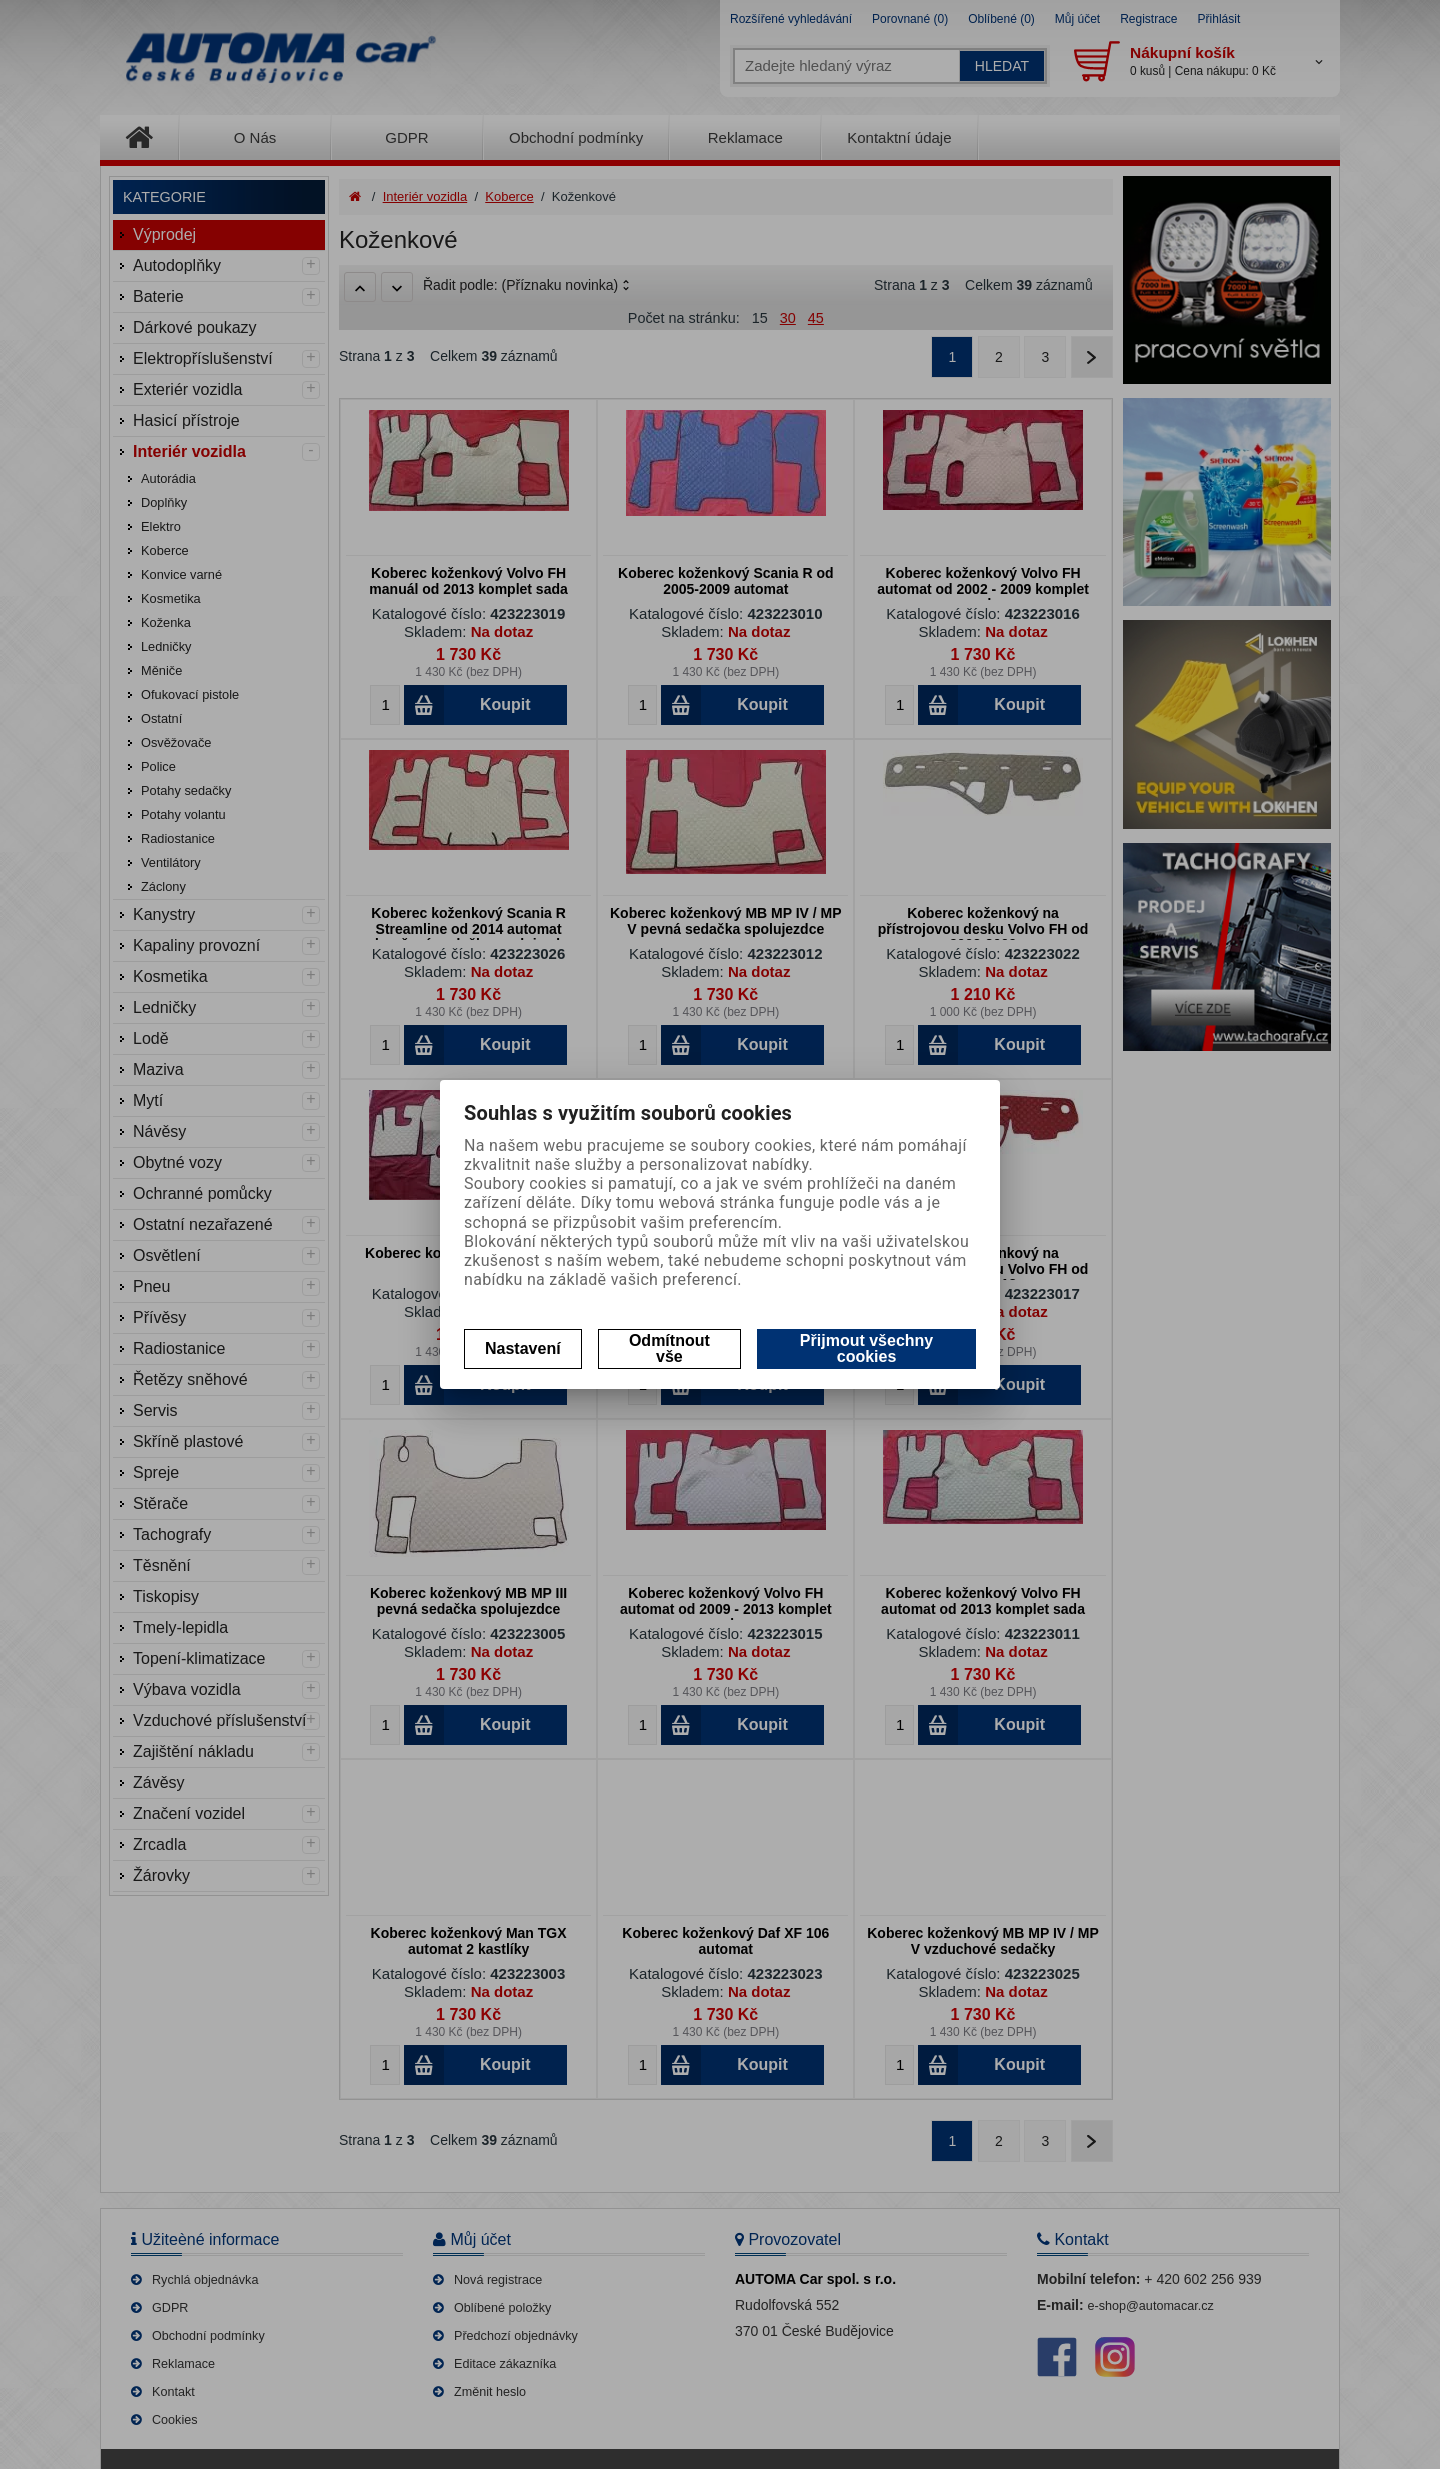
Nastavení (523, 1348)
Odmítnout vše (669, 1348)
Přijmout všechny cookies (866, 1348)
